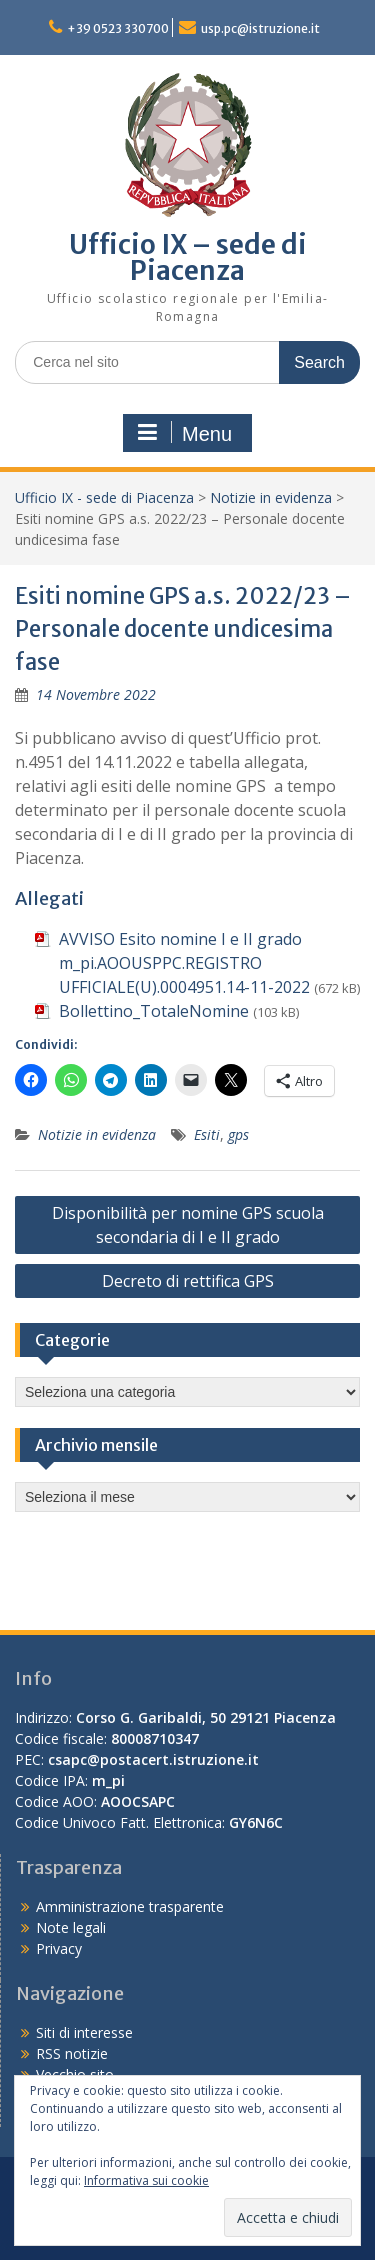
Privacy (59, 1948)
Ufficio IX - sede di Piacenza (104, 497)
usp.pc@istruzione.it (260, 28)
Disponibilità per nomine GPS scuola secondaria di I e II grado (188, 1225)
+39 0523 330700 (118, 28)
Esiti (207, 1134)
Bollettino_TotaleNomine (154, 1011)
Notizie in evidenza (271, 497)
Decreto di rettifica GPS (188, 1281)
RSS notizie (72, 2053)
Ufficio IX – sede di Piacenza (188, 257)
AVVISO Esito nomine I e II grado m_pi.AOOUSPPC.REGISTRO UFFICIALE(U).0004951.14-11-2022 (184, 963)
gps (238, 1134)
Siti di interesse (84, 2032)
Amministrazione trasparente (130, 1906)
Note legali (71, 1927)
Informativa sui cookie (146, 2180)
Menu (185, 433)
